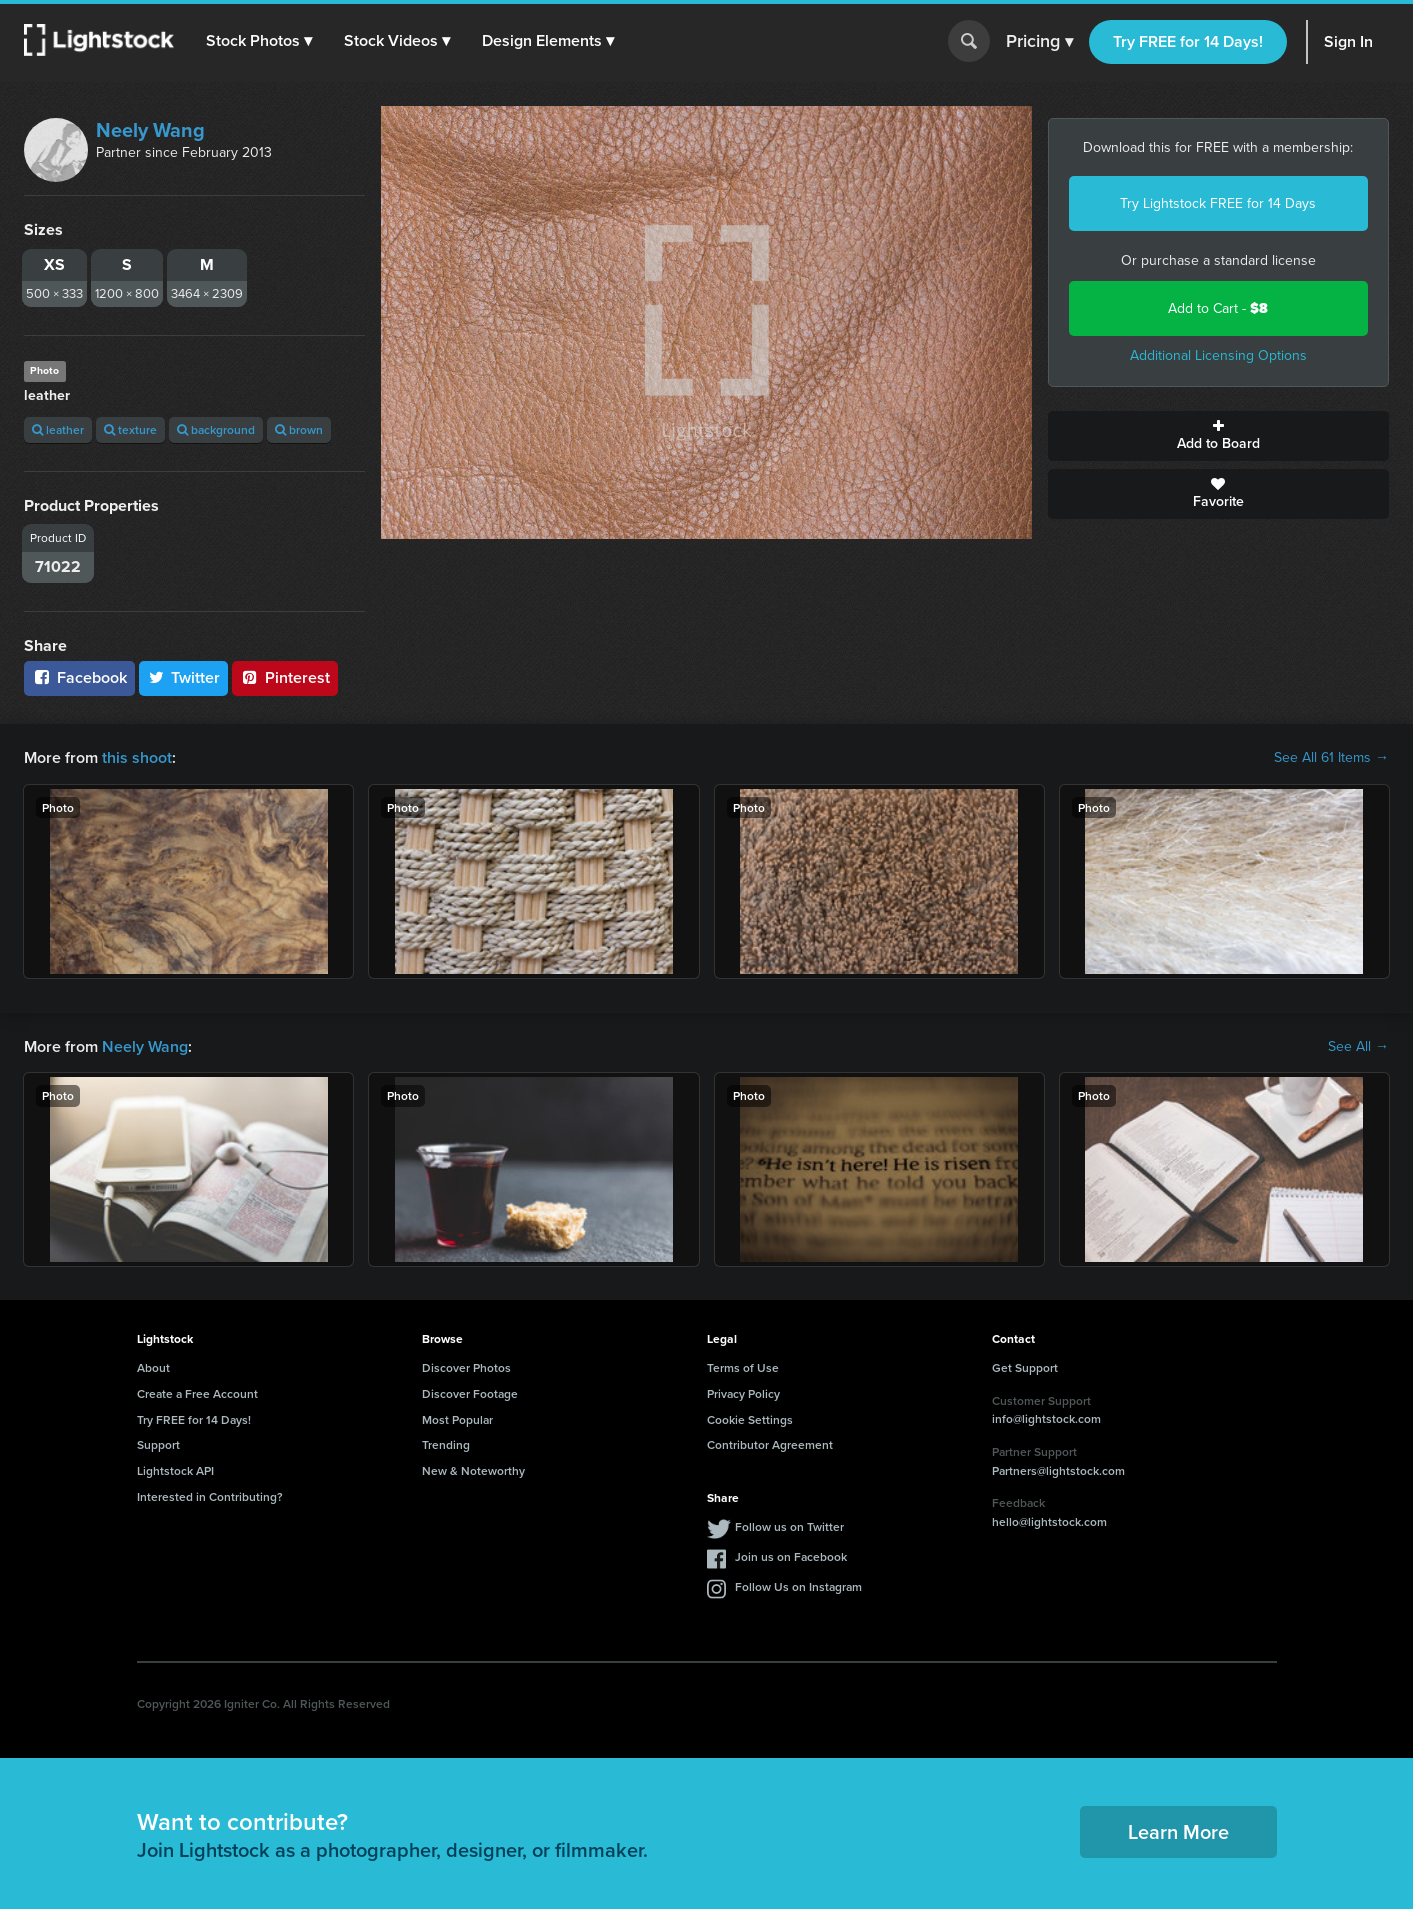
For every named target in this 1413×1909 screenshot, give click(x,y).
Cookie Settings (750, 1419)
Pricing (1039, 42)
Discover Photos (466, 1367)
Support (158, 1444)
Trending (446, 1444)
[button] (259, 41)
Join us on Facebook (791, 1556)
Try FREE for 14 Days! (1188, 41)
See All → (1358, 1047)
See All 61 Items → (1331, 758)
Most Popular (457, 1419)
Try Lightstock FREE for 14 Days (1218, 203)
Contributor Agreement (770, 1444)
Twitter (184, 677)
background (216, 429)
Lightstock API (175, 1470)
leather (58, 429)
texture (130, 429)
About (153, 1367)
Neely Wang (150, 130)
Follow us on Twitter (789, 1526)
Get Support (1025, 1367)
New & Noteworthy (473, 1470)
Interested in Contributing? (210, 1496)
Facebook (79, 677)
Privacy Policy (743, 1393)
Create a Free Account (197, 1393)
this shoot (137, 757)
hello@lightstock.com (1049, 1521)
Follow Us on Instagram (798, 1586)
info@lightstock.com (1046, 1418)
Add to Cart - (1218, 308)
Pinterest (285, 677)
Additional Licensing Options (1218, 355)
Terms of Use (743, 1367)
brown (299, 429)
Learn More (1178, 1831)
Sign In (1348, 41)
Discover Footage (470, 1393)
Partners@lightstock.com (1058, 1470)
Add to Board (1218, 436)
